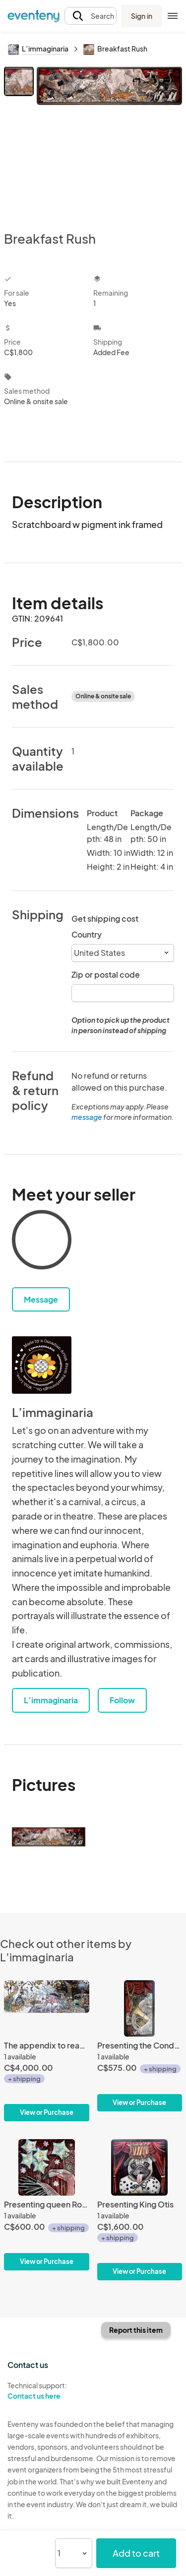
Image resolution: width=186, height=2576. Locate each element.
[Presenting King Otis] (140, 2209)
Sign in (141, 15)
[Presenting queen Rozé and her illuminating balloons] (46, 2204)
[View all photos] (109, 140)
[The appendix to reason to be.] (46, 2050)
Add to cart (136, 2553)
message (87, 1116)
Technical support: (46, 2391)
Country (86, 934)
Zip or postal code (105, 974)
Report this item (136, 2329)
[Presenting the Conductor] (140, 2045)
